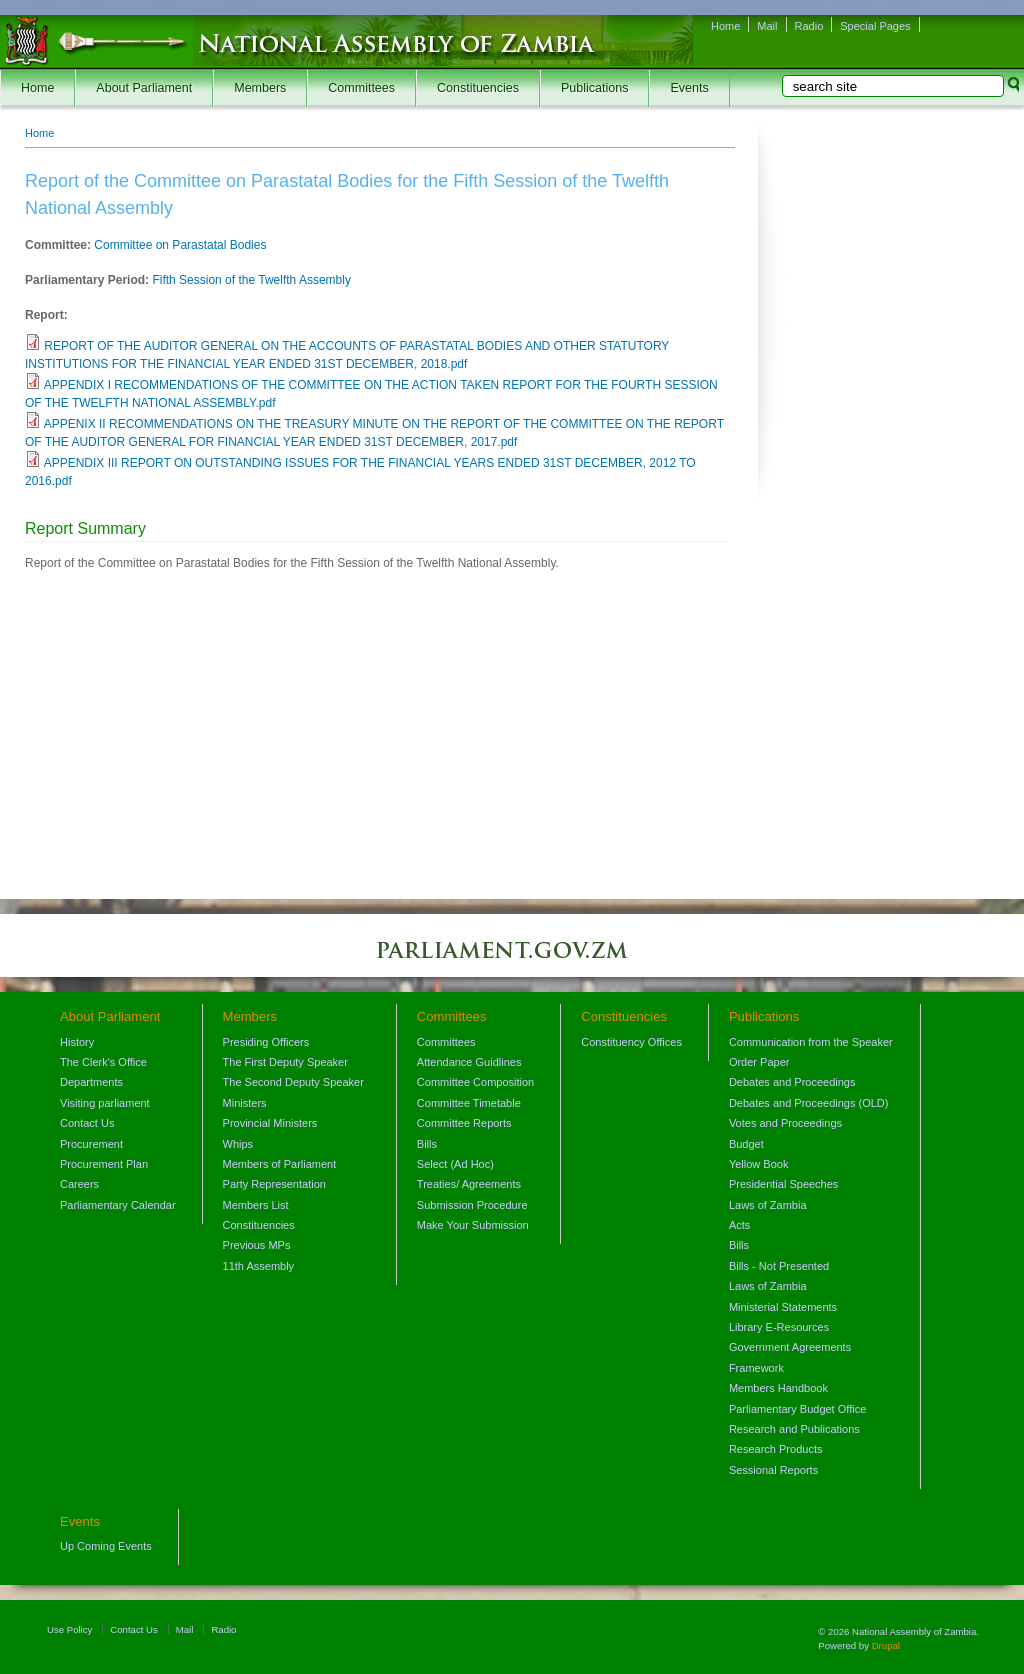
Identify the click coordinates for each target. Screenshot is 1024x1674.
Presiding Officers (266, 1042)
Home (725, 26)
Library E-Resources (779, 1327)
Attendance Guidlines (469, 1062)
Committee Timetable (469, 1103)
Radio (809, 26)
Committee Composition (475, 1082)
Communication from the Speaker (811, 1042)
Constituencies (478, 88)
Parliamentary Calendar (118, 1205)
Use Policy (69, 1629)
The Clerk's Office (103, 1062)
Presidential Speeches (783, 1184)
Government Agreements (790, 1347)
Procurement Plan (104, 1164)
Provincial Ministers (270, 1123)
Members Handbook (778, 1388)
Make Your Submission (473, 1225)
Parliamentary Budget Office (797, 1409)
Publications (594, 88)
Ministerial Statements (783, 1307)
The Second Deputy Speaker (293, 1082)
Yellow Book (759, 1164)
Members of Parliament (280, 1164)
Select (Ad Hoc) (455, 1164)
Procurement (91, 1144)
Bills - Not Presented (779, 1266)
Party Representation (274, 1184)
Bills (427, 1144)
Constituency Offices (631, 1042)
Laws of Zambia (768, 1205)
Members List (256, 1205)
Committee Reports (464, 1123)
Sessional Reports (773, 1470)
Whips (238, 1144)
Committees (361, 88)
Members (260, 88)
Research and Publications (794, 1429)
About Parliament (144, 88)
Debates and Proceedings (792, 1082)
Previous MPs (257, 1245)
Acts (739, 1225)
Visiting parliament (105, 1103)
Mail (767, 26)
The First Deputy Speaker (285, 1062)
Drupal (886, 1645)
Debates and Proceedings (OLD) (809, 1103)
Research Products (776, 1449)
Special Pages (875, 26)
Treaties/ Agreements (469, 1184)
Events (689, 88)
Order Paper (759, 1062)
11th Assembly (259, 1266)
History (77, 1042)
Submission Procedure (472, 1205)
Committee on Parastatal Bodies (180, 245)
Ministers (245, 1103)
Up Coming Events (106, 1546)
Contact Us (87, 1123)
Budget (746, 1144)
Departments (91, 1082)
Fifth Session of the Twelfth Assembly (251, 280)
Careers (79, 1184)
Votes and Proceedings (785, 1123)
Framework (756, 1368)
